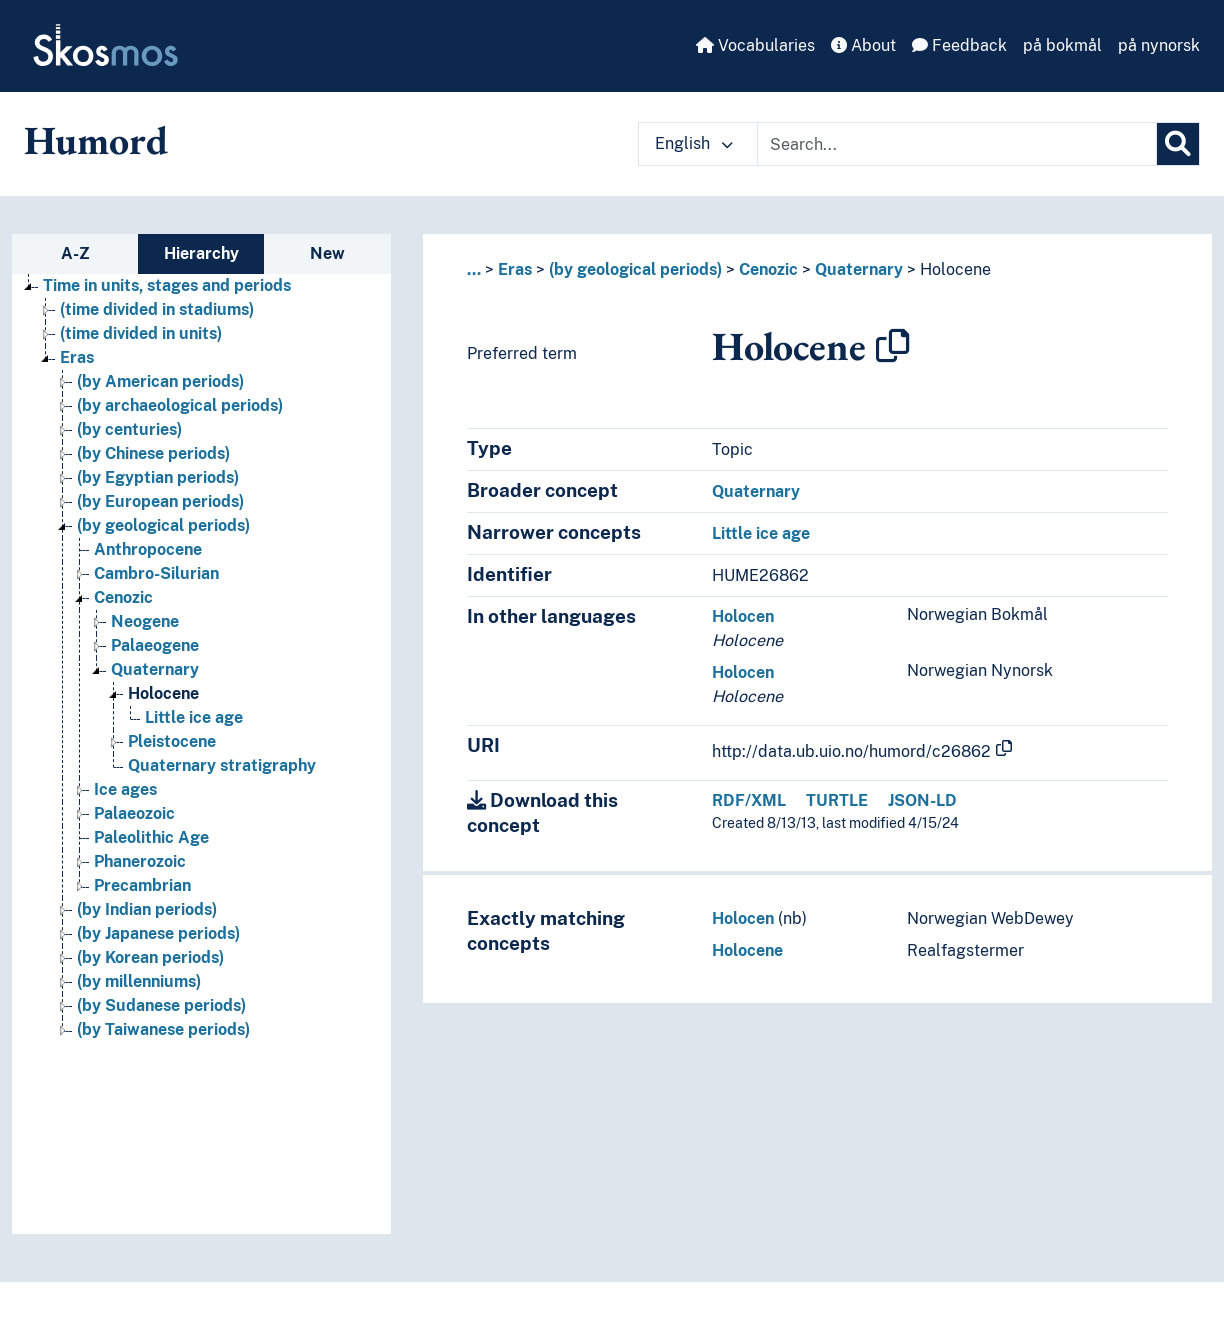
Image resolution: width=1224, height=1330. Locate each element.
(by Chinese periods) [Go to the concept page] (153, 453)
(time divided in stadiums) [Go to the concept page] (157, 309)
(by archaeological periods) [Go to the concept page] (180, 405)
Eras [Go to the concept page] (77, 357)
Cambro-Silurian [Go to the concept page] (156, 573)
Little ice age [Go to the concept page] (194, 717)
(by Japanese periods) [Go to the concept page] (158, 933)
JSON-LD (922, 800)
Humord (96, 140)
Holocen (743, 616)
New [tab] (327, 253)
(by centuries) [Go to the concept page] (129, 429)
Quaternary (859, 269)
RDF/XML (749, 800)
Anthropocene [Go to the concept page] (148, 549)
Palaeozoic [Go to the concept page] (134, 813)
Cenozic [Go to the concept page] (123, 597)
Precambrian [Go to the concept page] (142, 885)
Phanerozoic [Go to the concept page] (140, 861)
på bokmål (1062, 45)
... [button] (474, 269)
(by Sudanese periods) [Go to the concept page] (161, 1005)
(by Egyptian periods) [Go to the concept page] (158, 477)
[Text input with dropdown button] (957, 144)
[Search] (1178, 144)
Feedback (959, 45)
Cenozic (768, 269)
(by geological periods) (635, 269)
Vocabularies (755, 45)
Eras (515, 269)
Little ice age (761, 533)
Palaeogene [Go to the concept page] (155, 645)
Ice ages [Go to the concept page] (125, 789)
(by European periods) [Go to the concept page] (160, 501)
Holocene (955, 269)
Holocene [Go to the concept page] (163, 693)
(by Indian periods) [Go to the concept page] (147, 909)
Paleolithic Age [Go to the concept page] (151, 837)
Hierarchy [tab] (201, 253)
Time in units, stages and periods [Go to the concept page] (167, 285)
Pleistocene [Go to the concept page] (172, 741)
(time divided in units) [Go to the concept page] (141, 333)
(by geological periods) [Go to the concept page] (163, 525)
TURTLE (837, 800)
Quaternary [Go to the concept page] (155, 669)
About (863, 45)
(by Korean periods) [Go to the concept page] (150, 957)
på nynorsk (1159, 45)
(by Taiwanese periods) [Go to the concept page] (163, 1029)
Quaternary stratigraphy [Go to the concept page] (222, 765)
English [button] (694, 143)
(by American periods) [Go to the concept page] (160, 381)
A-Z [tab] (75, 253)
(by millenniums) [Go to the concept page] (139, 981)
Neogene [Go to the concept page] (145, 621)
